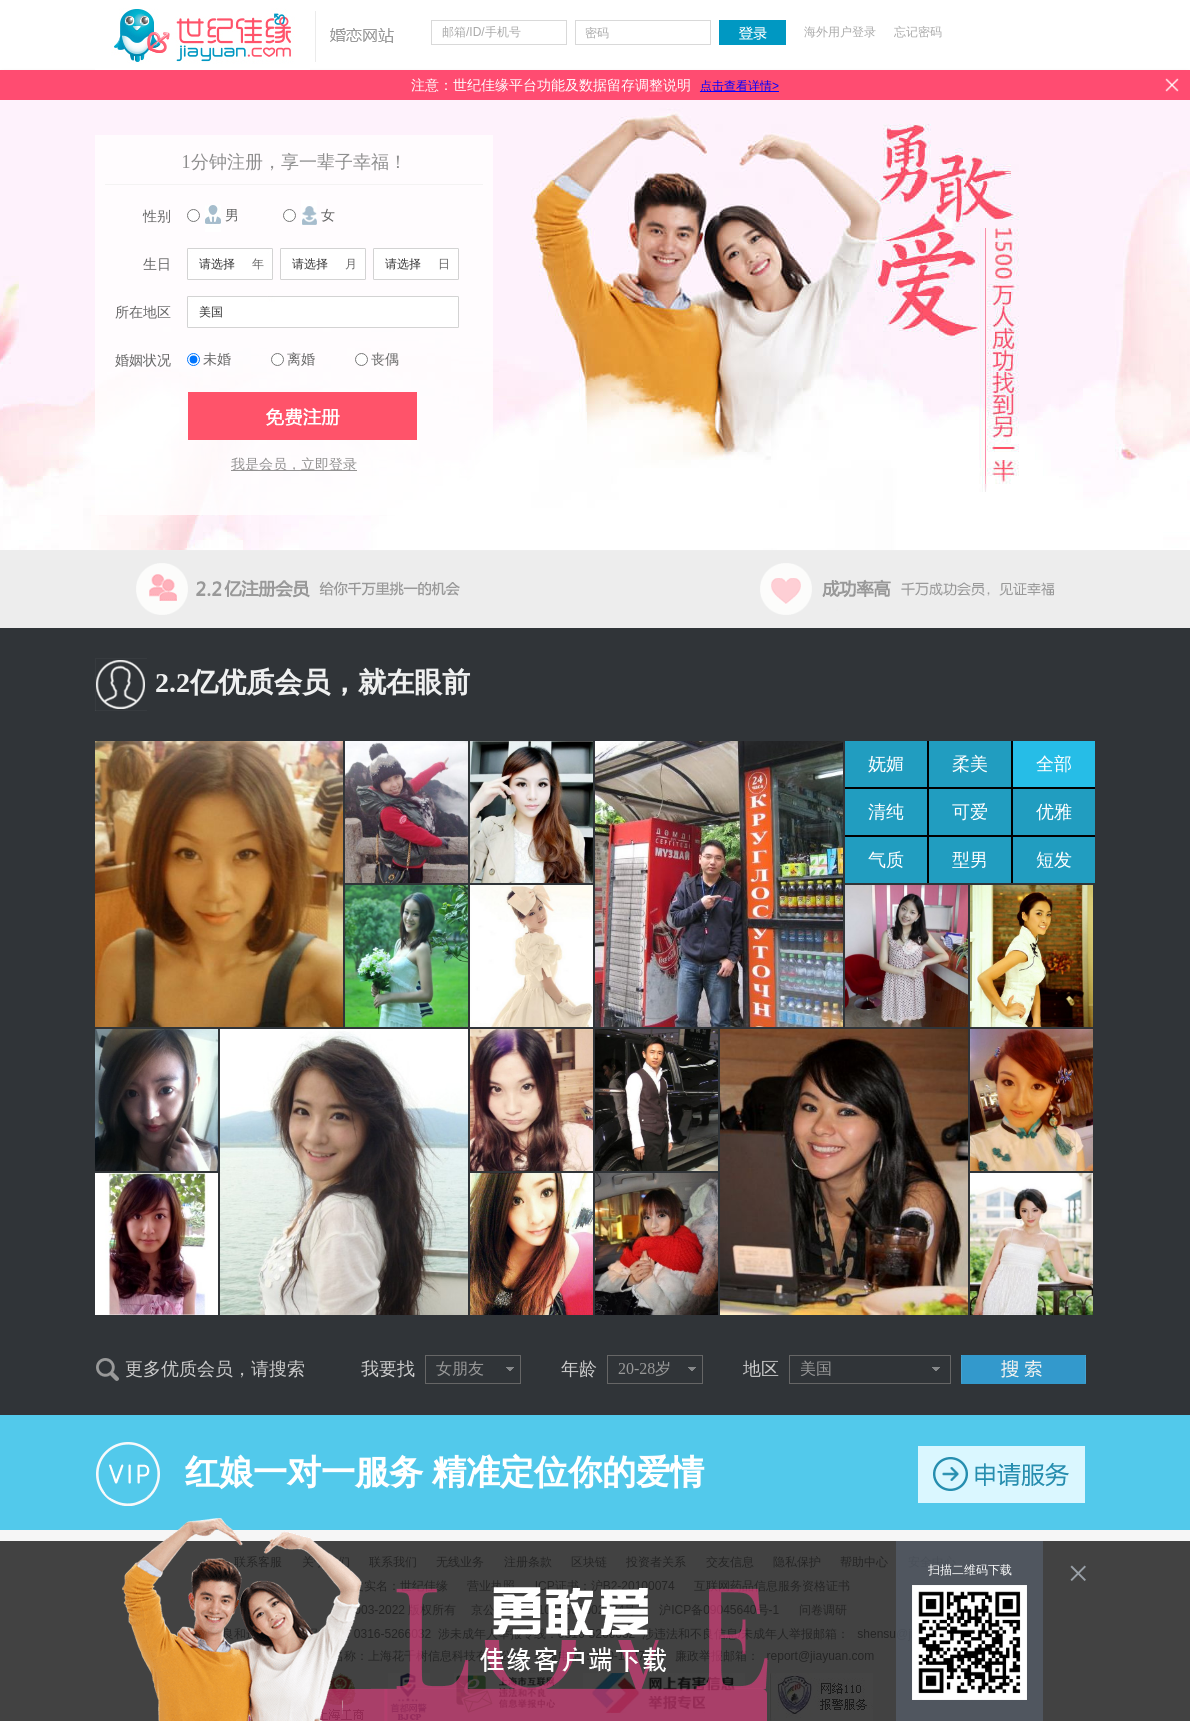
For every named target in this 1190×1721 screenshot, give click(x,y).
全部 (1054, 764)
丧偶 (385, 359)
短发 (1054, 860)
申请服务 (1001, 1474)
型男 (970, 860)
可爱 (970, 812)
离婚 (301, 359)
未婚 (217, 359)
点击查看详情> (739, 86)
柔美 (970, 764)
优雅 (1054, 812)
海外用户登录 (840, 32)
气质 (886, 860)
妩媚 (886, 764)
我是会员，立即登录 (294, 464)
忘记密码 (918, 32)
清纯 (886, 812)
